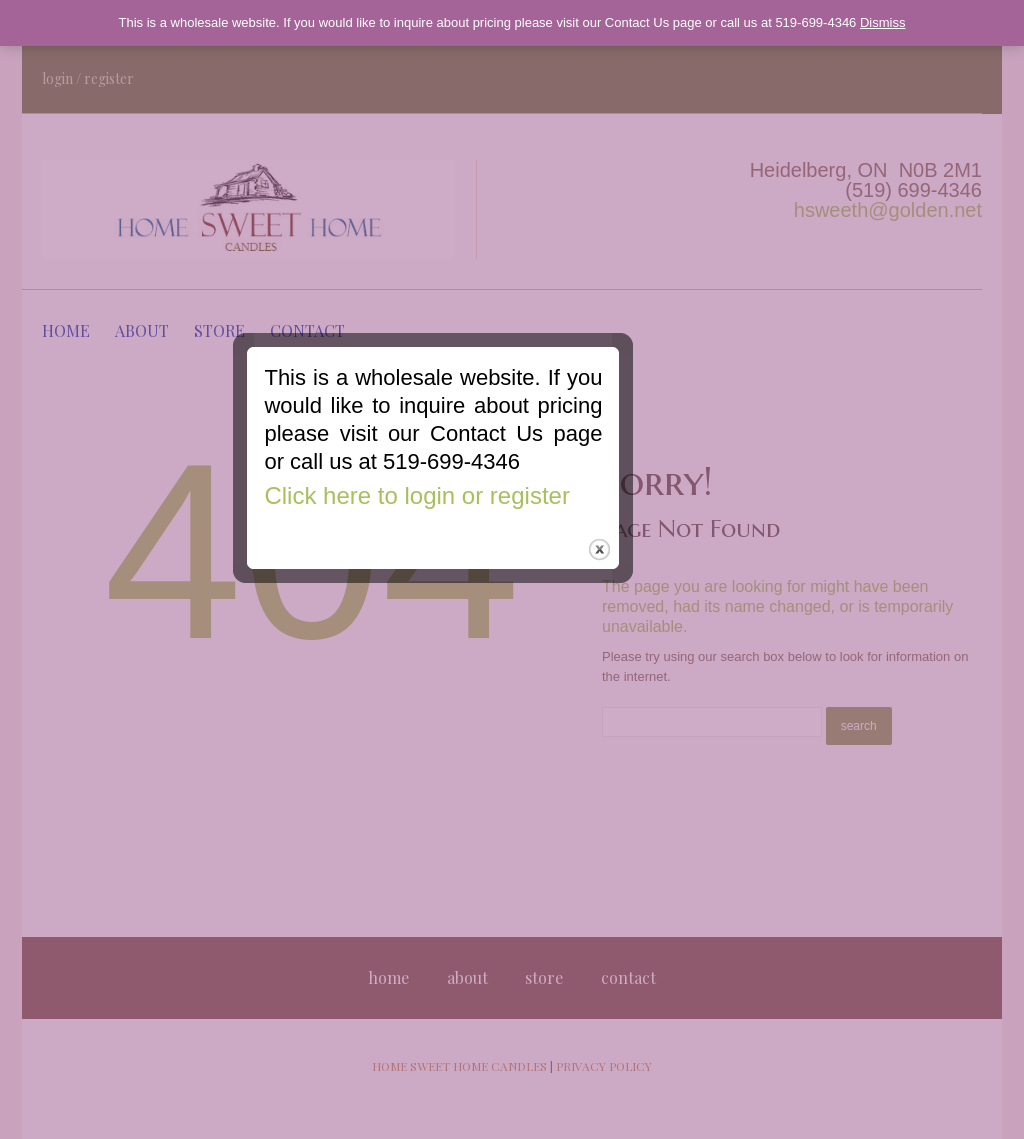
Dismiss (883, 22)
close (678, 661)
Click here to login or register (495, 607)
